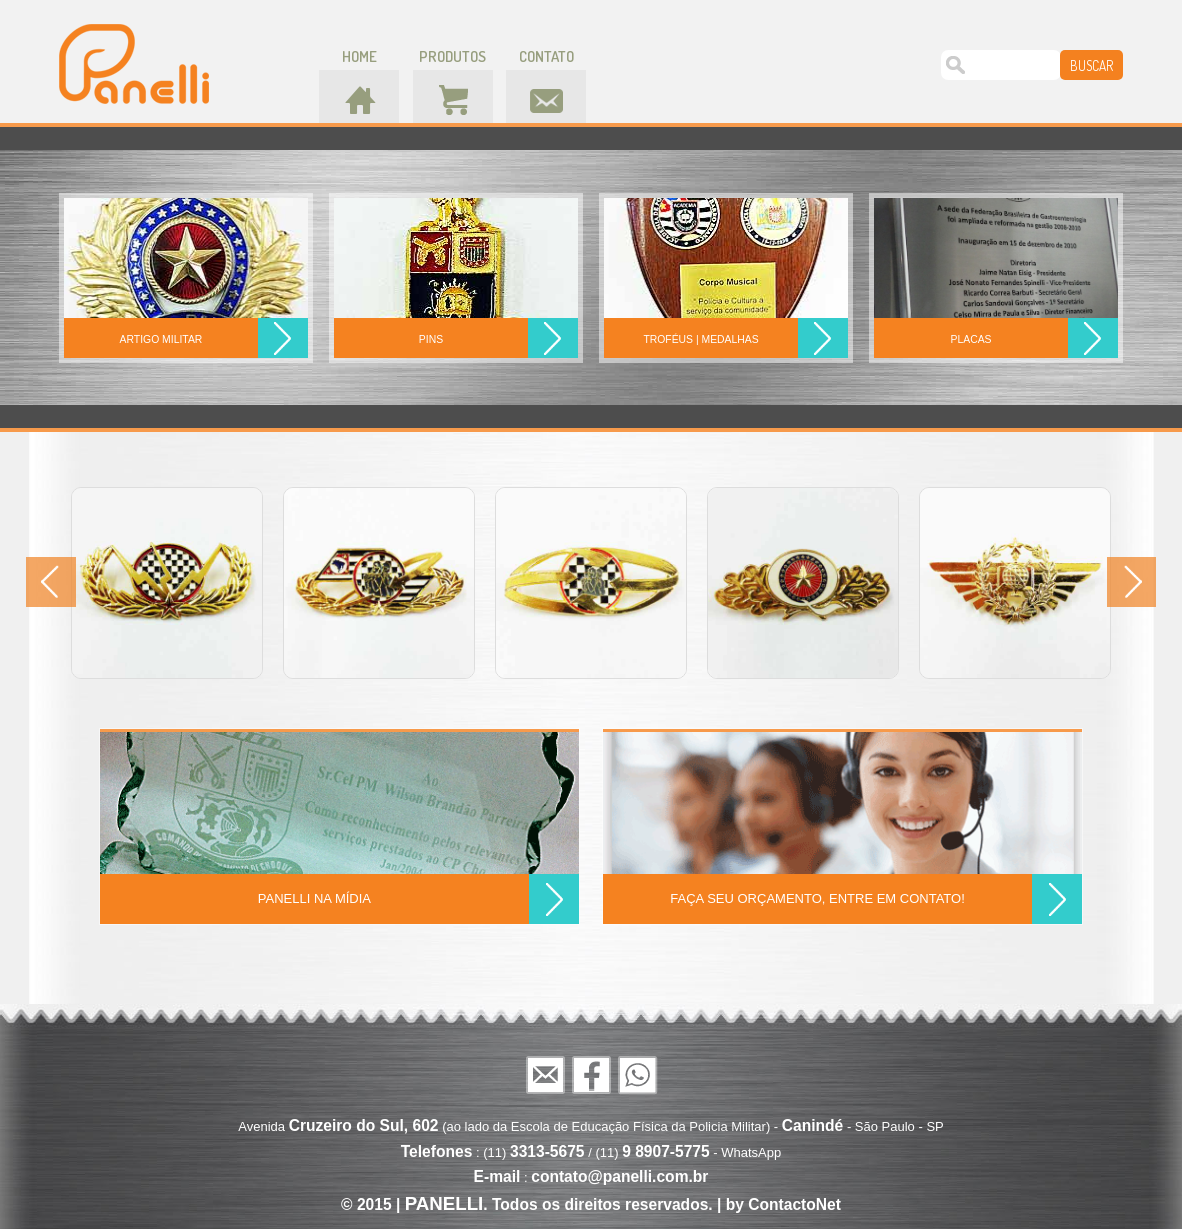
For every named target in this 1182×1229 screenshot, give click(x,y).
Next (1131, 582)
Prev (51, 582)
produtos (452, 56)
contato (546, 56)
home (359, 56)
